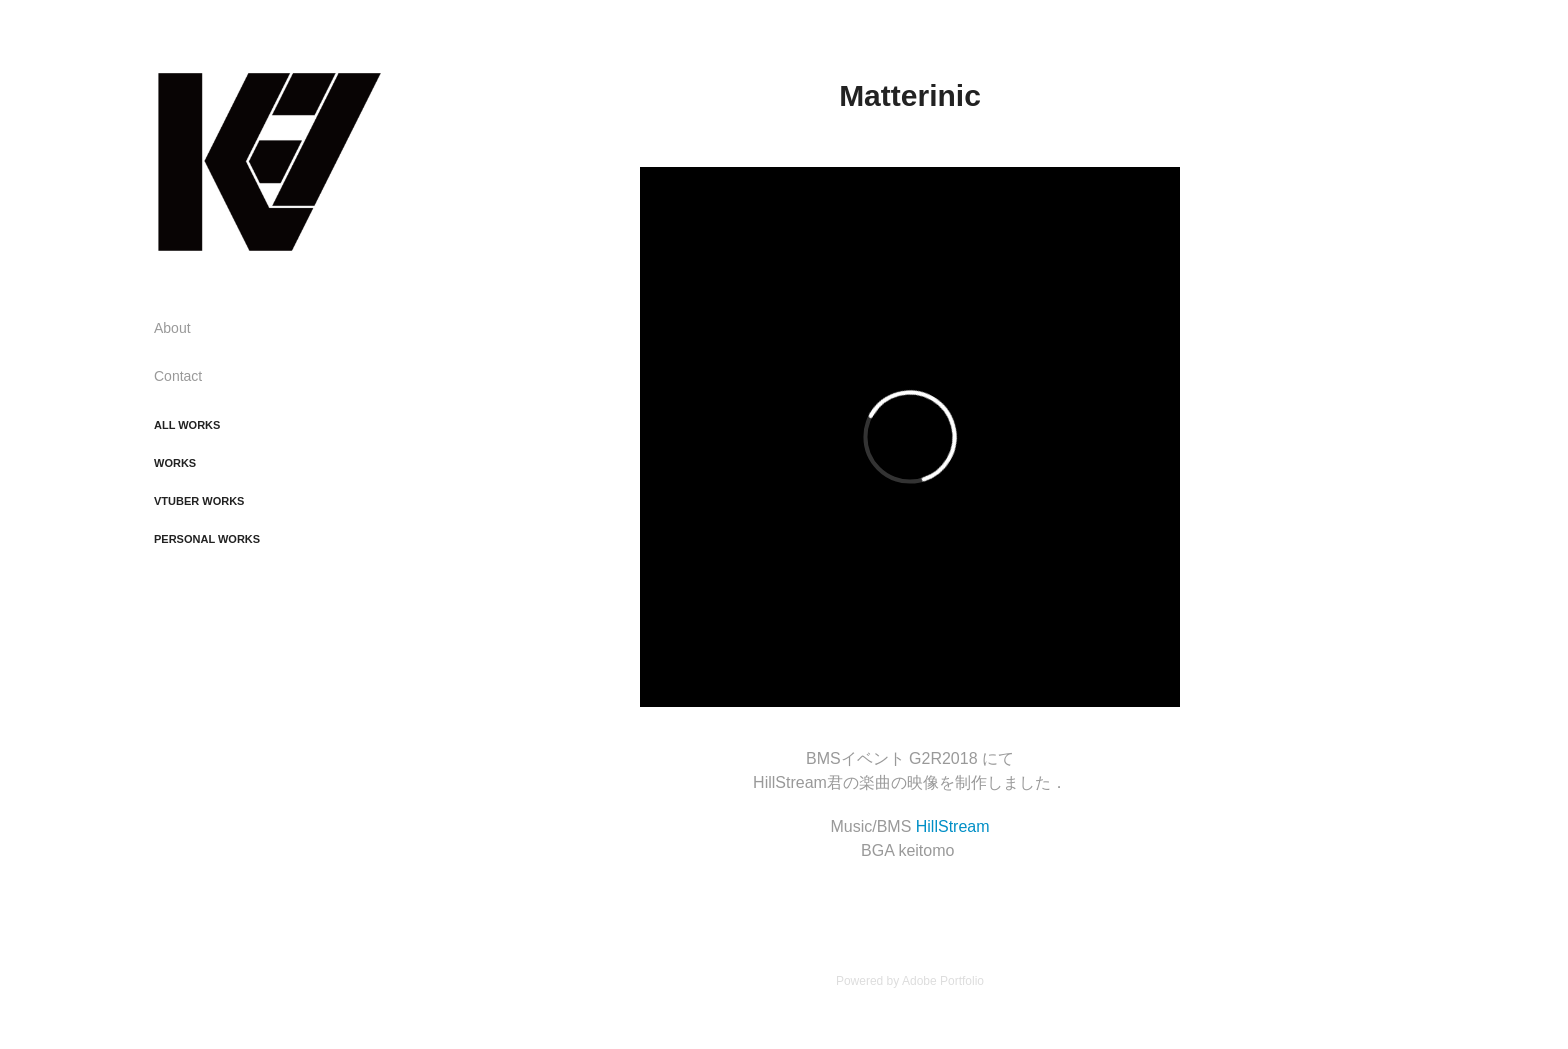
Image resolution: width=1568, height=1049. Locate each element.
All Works (187, 425)
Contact (178, 376)
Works (175, 463)
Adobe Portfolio (943, 981)
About (172, 328)
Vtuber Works (199, 501)
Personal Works (207, 539)
